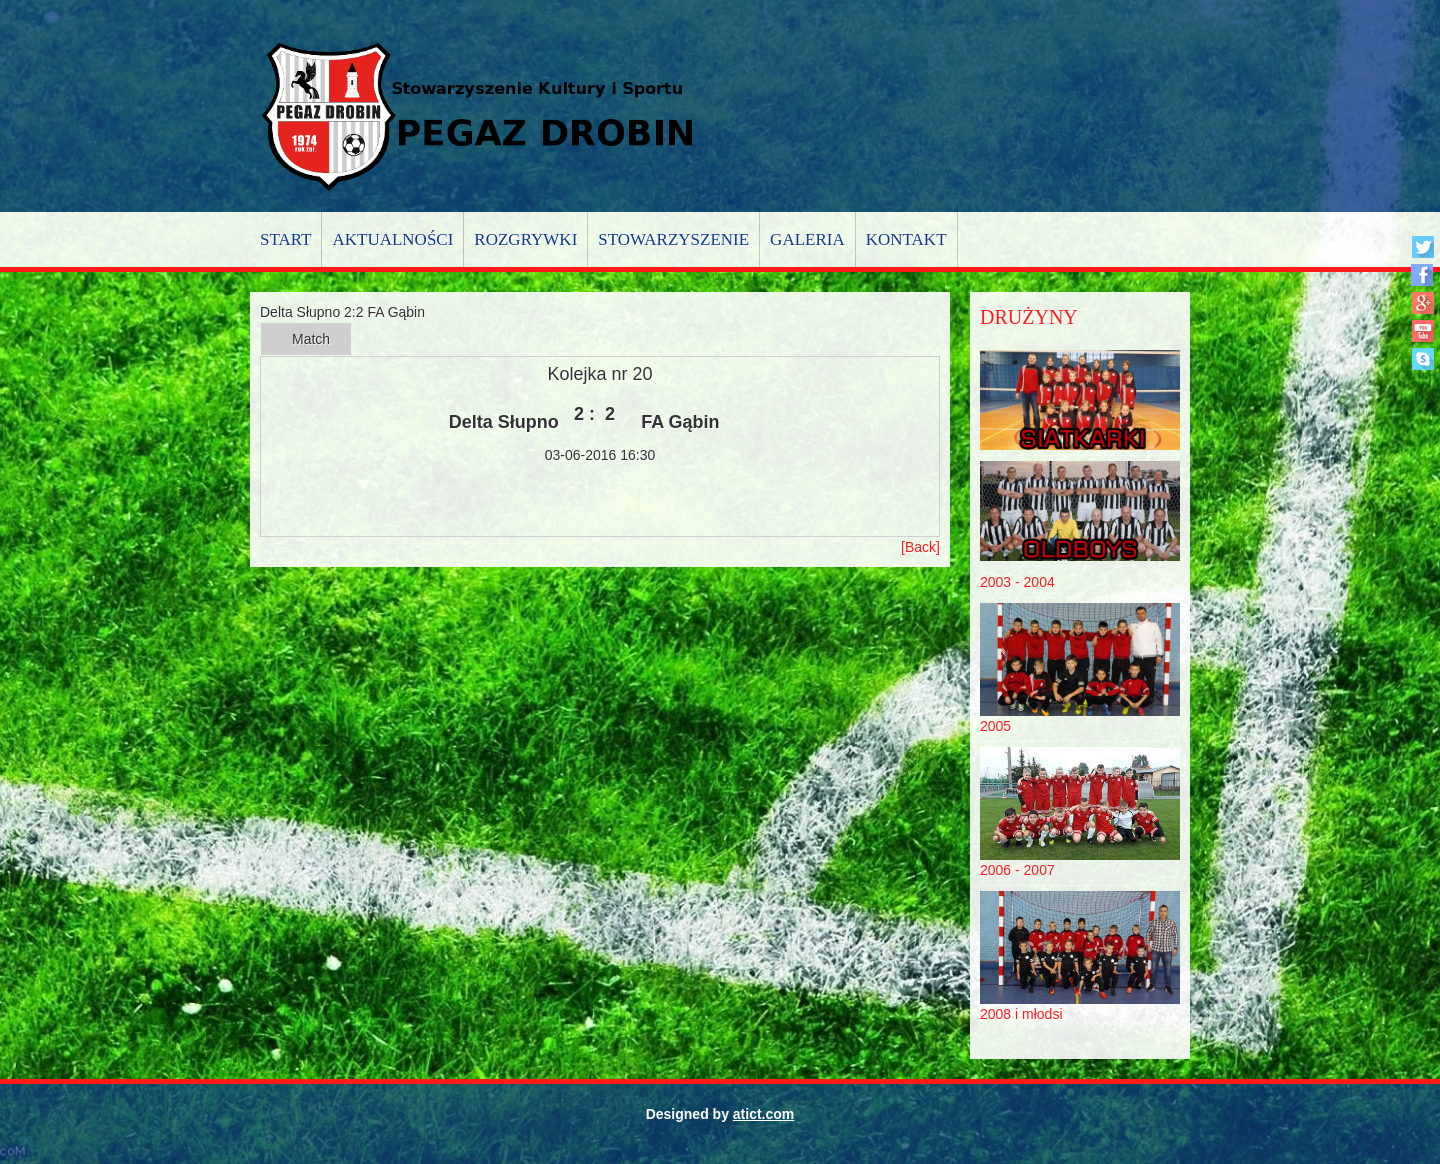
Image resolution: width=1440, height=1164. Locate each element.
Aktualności (392, 239)
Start (285, 239)
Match (311, 339)
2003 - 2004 (1017, 582)
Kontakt (906, 239)
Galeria (807, 239)
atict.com (763, 1114)
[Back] (920, 547)
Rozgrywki (525, 239)
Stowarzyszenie (673, 239)
